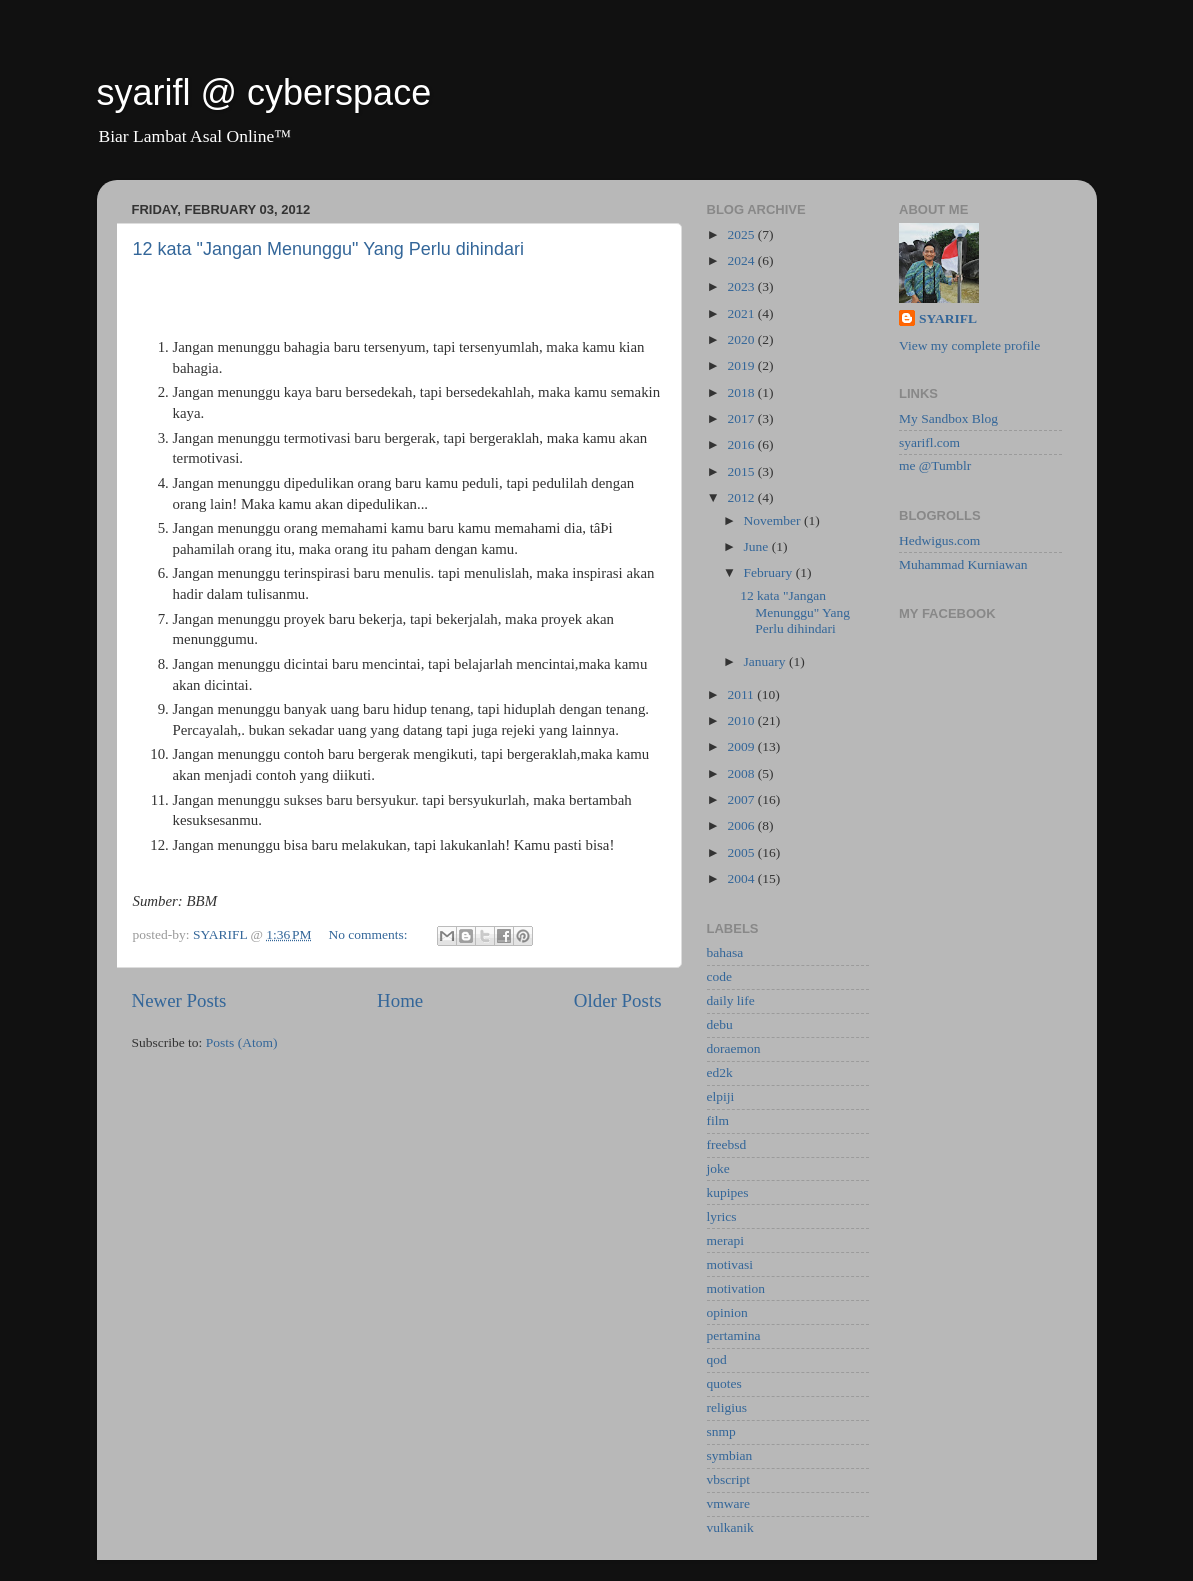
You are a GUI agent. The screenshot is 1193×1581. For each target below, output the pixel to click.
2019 (742, 365)
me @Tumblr (935, 465)
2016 (742, 444)
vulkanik (730, 1527)
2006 (742, 825)
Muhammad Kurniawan (963, 564)
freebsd (727, 1144)
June (758, 546)
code (719, 976)
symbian (730, 1455)
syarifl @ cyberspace (264, 92)
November (774, 520)
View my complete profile (969, 345)
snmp (721, 1431)
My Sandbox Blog (948, 418)
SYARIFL (948, 318)
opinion (727, 1312)
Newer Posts (179, 1000)
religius (727, 1407)
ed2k (720, 1072)
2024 (742, 260)
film (718, 1120)
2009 (742, 746)
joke (718, 1168)
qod (717, 1359)
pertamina (734, 1335)
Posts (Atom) (242, 1042)
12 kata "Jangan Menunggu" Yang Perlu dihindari (328, 249)
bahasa (725, 952)
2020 (742, 339)
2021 (742, 313)
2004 (742, 878)
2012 (742, 497)
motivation (736, 1288)
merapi (725, 1240)
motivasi (730, 1264)
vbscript (729, 1479)
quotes (724, 1383)
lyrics (722, 1216)
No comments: (369, 934)
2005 (742, 852)
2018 (742, 392)
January (766, 661)
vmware (728, 1503)
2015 (742, 471)
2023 (742, 286)
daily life (731, 1000)
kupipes (728, 1192)
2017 (742, 418)
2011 (742, 694)
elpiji (721, 1096)
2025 (742, 234)
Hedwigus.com (939, 540)
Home (400, 1000)
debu (720, 1024)
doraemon (734, 1048)
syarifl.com (929, 442)
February (770, 572)
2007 (742, 799)
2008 (742, 773)
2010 (742, 720)
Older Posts (618, 1000)
